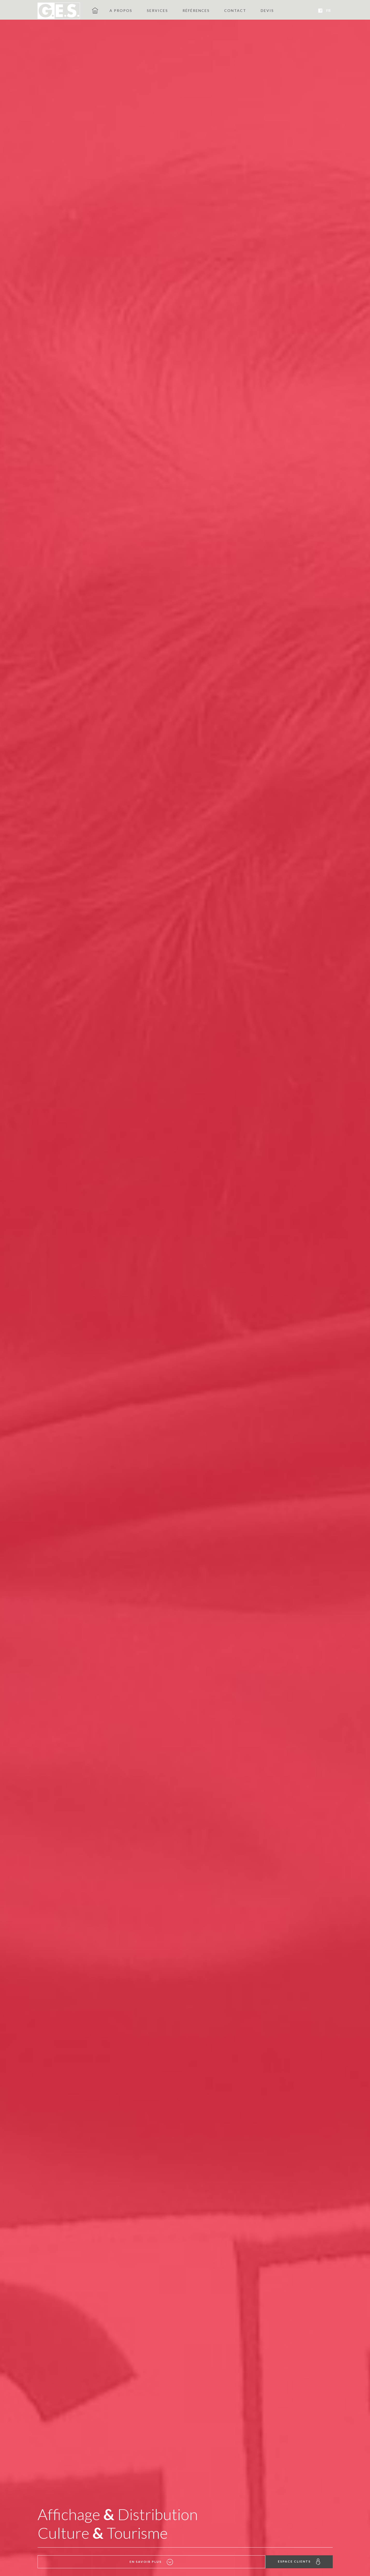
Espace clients (299, 2561)
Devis (267, 10)
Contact (235, 10)
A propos (121, 10)
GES (95, 10)
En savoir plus (71, 2562)
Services (157, 10)
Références (196, 10)
